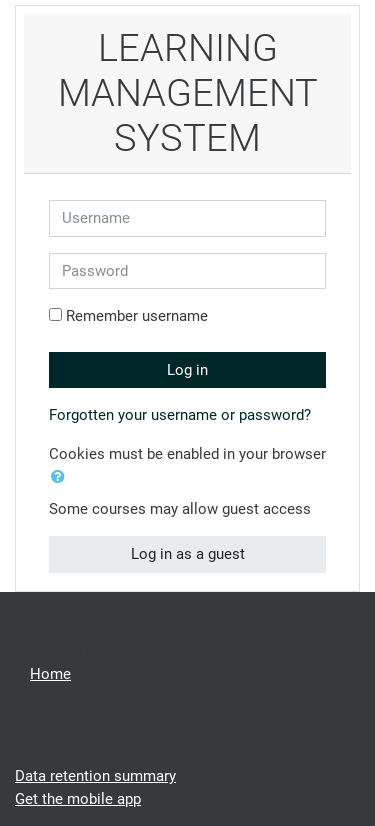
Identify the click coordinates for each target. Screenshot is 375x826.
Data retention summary (95, 776)
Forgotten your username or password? (180, 415)
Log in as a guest (188, 554)
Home (50, 674)
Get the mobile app (78, 799)
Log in (187, 370)
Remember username (137, 316)
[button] (62, 477)
